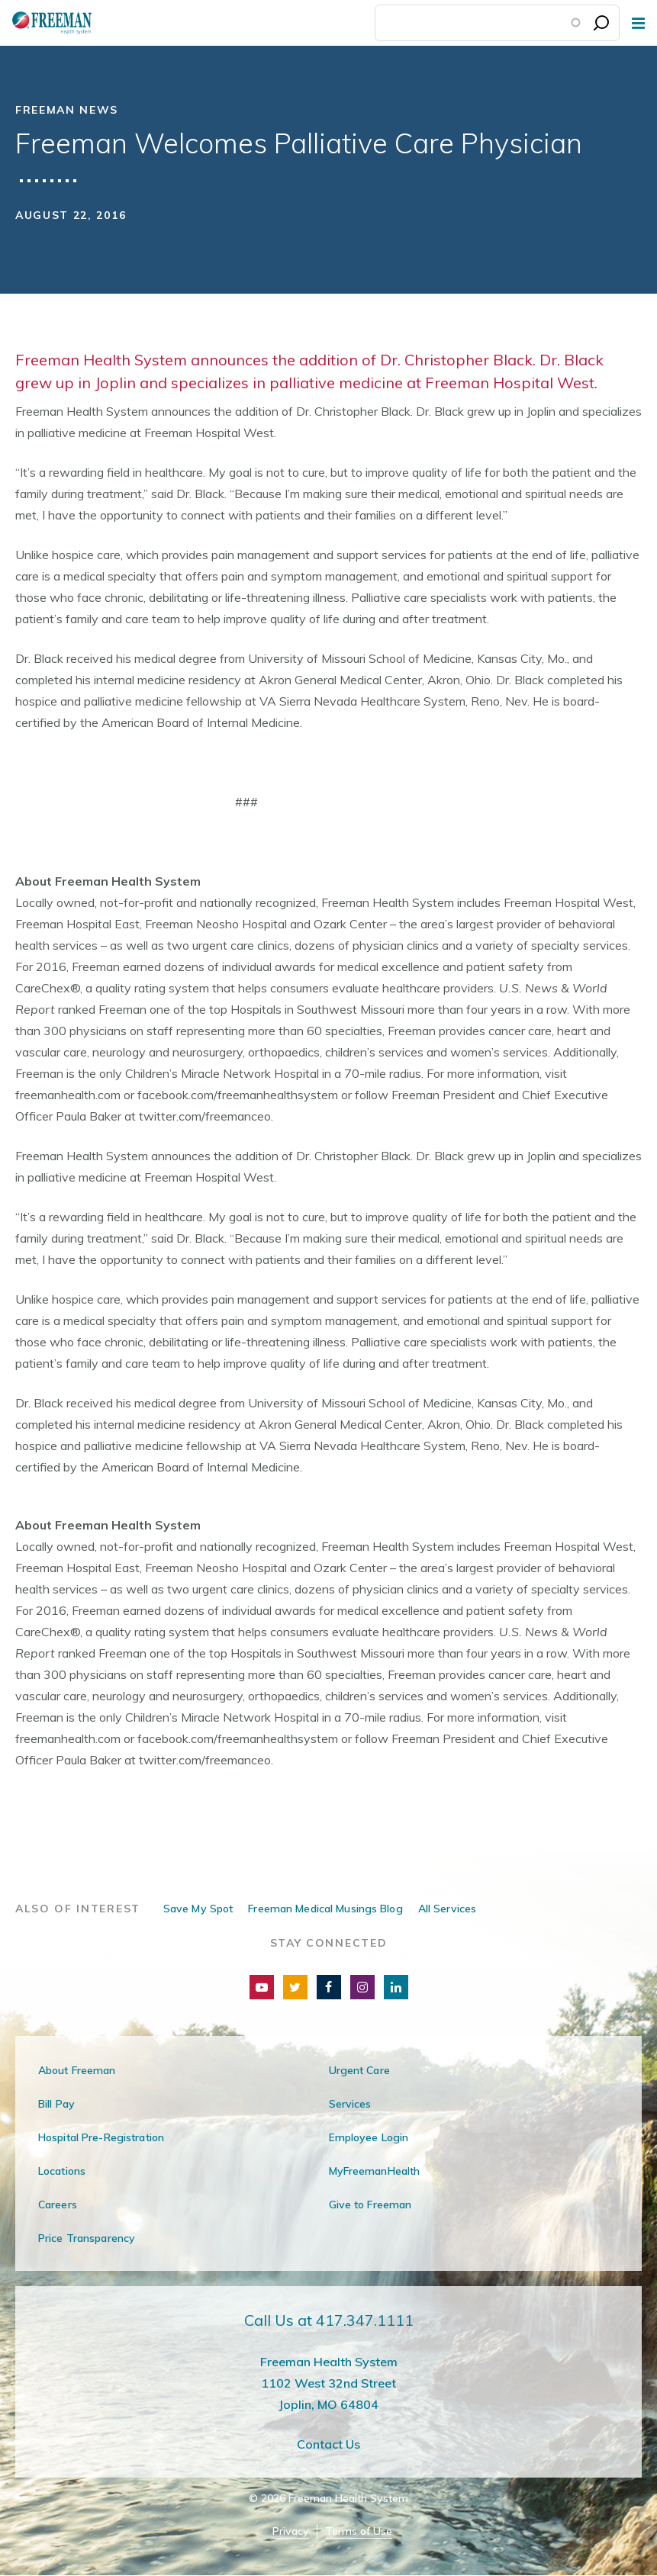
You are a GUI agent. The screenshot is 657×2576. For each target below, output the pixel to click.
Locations (61, 2171)
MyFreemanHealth (374, 2171)
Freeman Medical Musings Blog (325, 1908)
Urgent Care (359, 2070)
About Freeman (77, 2070)
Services (350, 2104)
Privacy (290, 2531)
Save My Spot (198, 1908)
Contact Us (328, 2444)
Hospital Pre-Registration (101, 2137)
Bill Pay (56, 2104)
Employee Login (369, 2137)
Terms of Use (358, 2531)
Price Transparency (86, 2238)
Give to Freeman (370, 2204)
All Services (447, 1908)
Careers (57, 2204)
